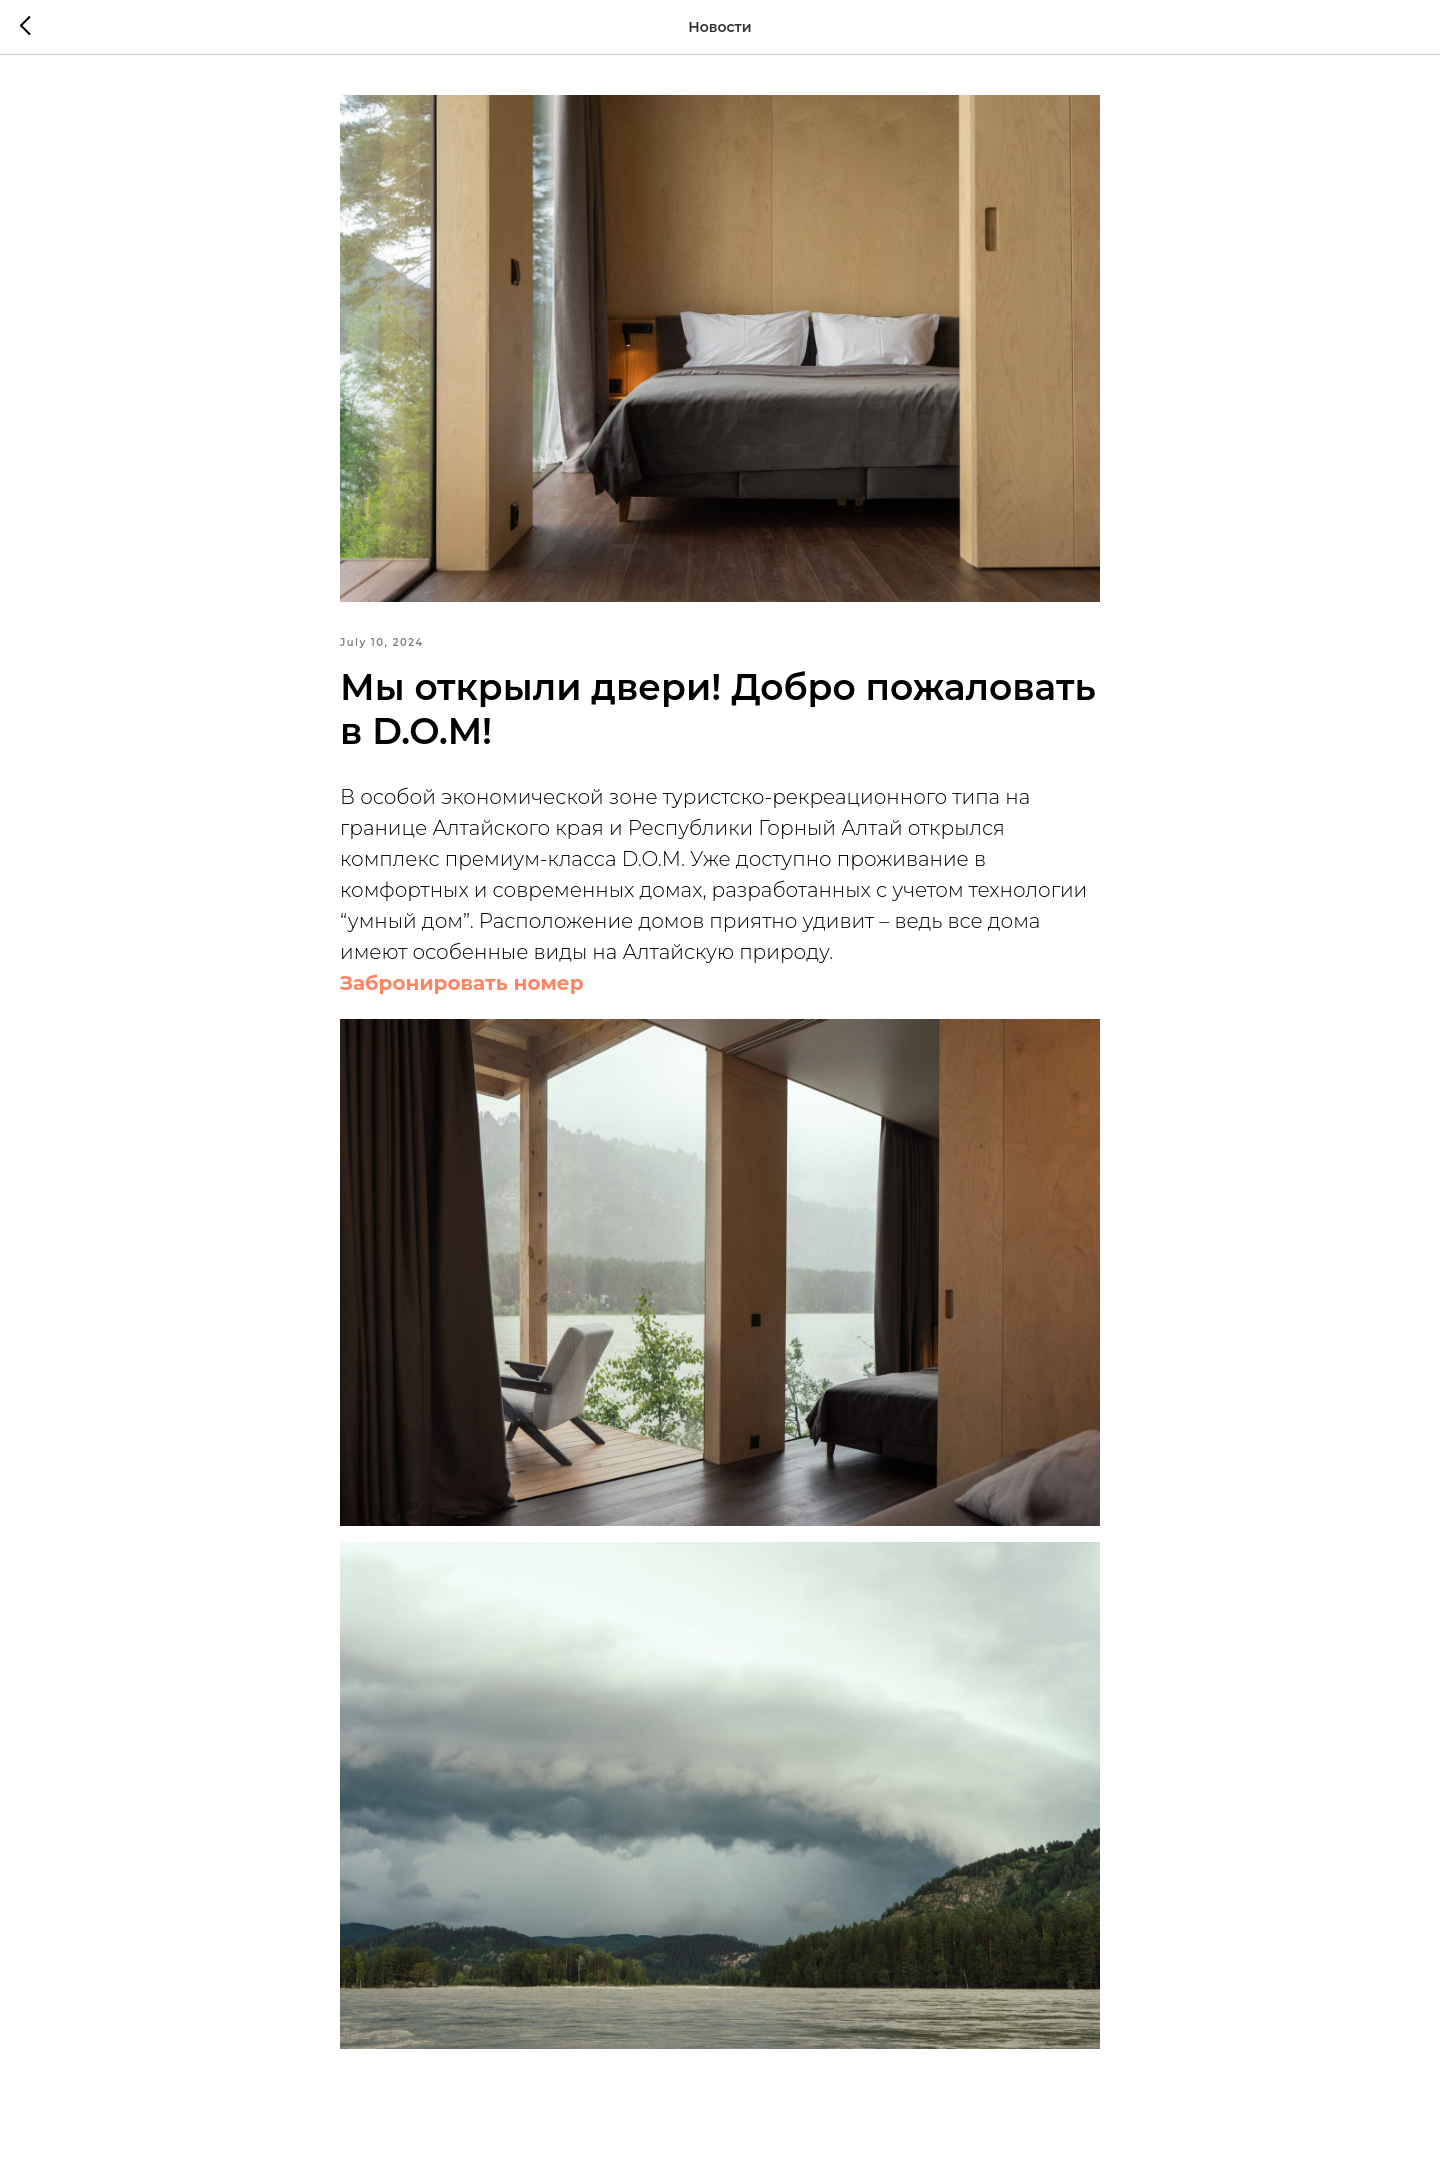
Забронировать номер (462, 983)
